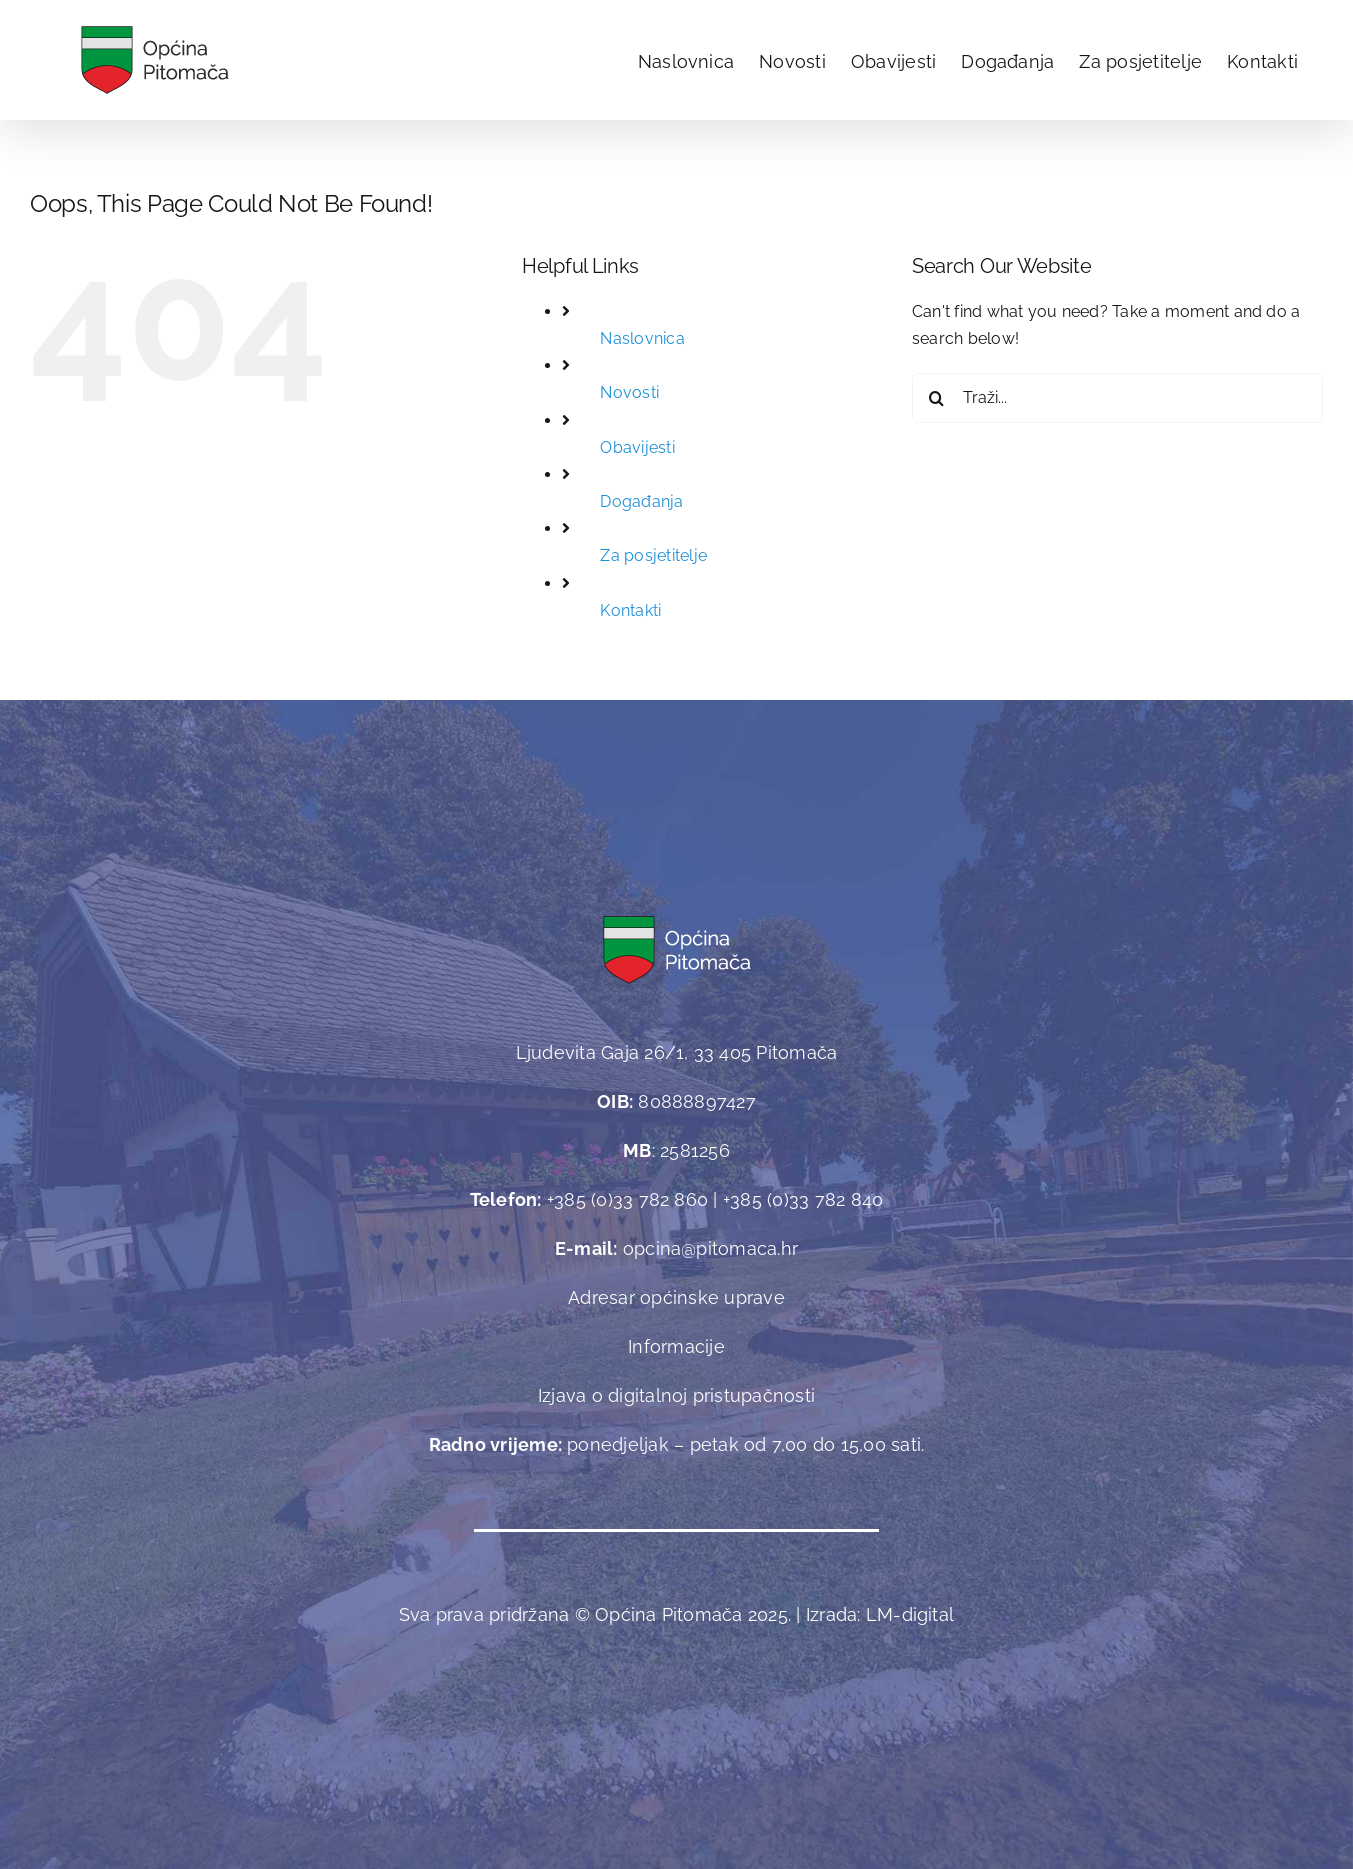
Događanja (641, 501)
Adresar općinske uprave (676, 1297)
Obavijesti (637, 447)
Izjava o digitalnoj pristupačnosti (676, 1395)
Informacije (676, 1346)
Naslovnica (642, 338)
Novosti (629, 392)
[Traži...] (1117, 398)
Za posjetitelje (653, 555)
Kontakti (630, 610)
